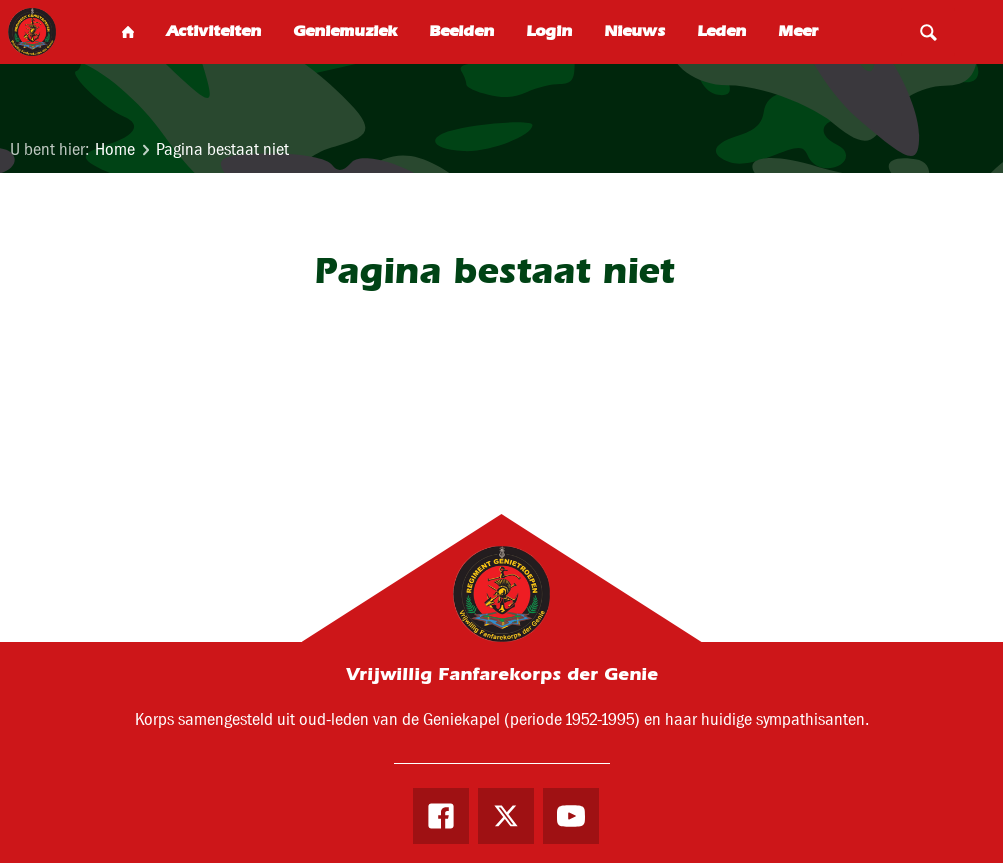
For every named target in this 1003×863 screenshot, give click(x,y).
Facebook (441, 816)
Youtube (571, 816)
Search (928, 32)
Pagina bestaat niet (222, 149)
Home (115, 149)
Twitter (506, 816)
